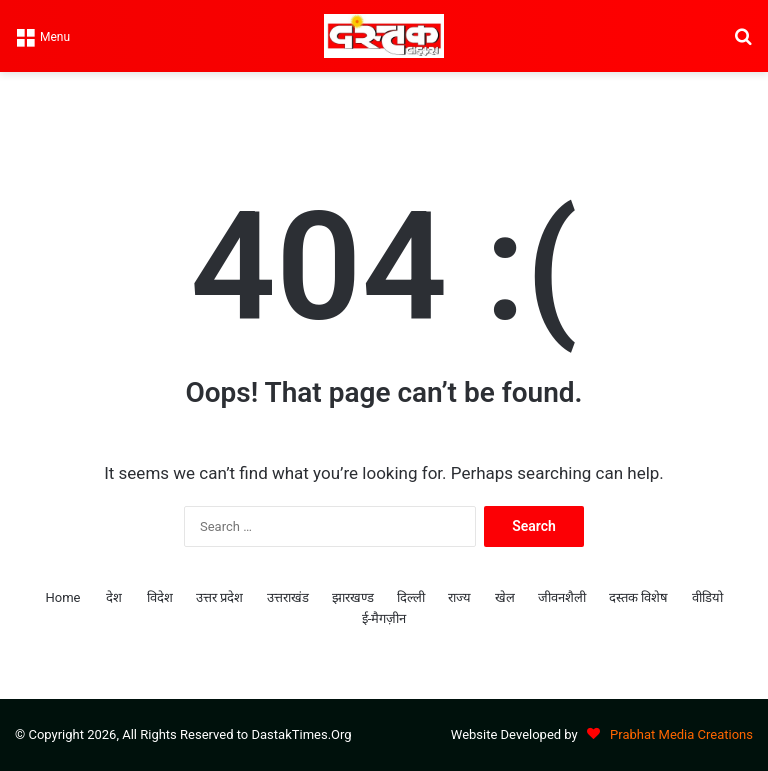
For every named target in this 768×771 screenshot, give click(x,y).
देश (114, 597)
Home (62, 597)
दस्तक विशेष (638, 597)
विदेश (160, 597)
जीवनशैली (562, 597)
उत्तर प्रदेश (219, 597)
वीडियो (707, 597)
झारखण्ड (353, 597)
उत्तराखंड (288, 597)
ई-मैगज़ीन (384, 618)
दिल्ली (411, 597)
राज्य (459, 597)
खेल (505, 597)
